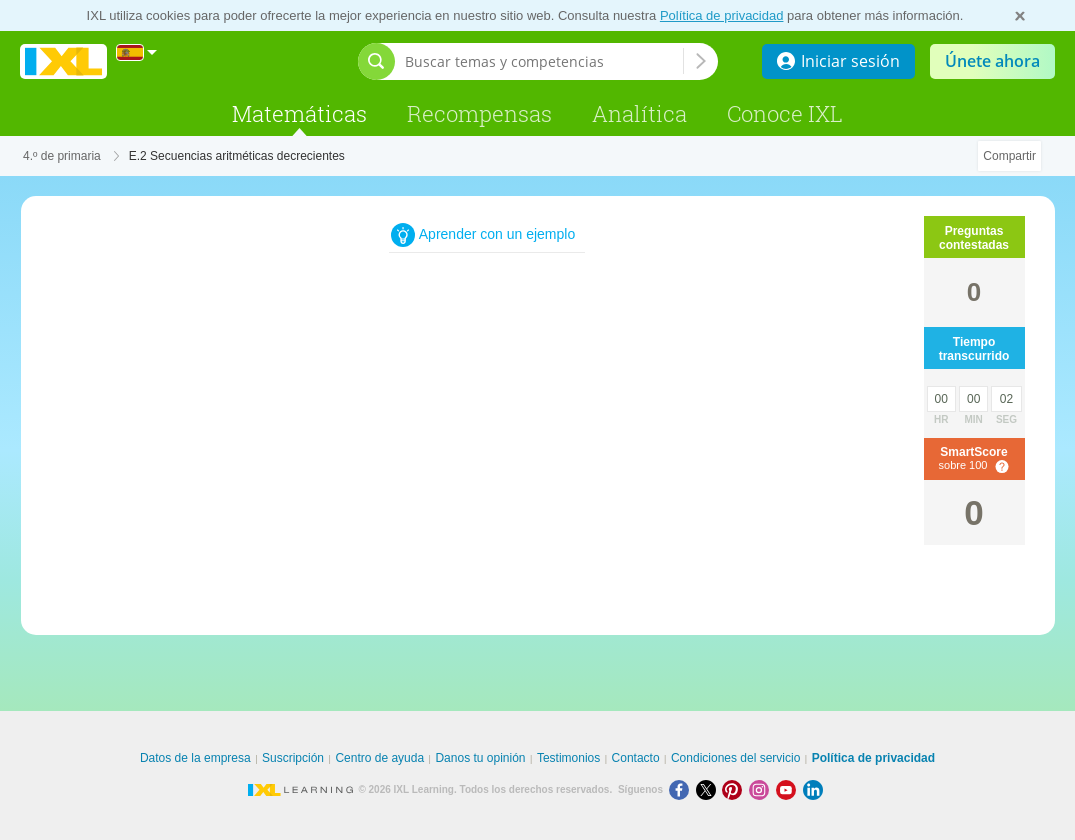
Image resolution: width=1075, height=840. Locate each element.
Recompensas (479, 113)
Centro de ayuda (379, 758)
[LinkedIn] (815, 789)
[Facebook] (682, 789)
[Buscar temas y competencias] (544, 61)
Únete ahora (992, 61)
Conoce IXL (785, 113)
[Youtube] (789, 789)
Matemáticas (299, 113)
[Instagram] (762, 789)
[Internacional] (137, 52)
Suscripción (293, 758)
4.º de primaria (62, 156)
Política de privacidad (722, 15)
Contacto (636, 758)
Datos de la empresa (195, 758)
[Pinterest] (735, 789)
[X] (709, 789)
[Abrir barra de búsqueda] (376, 61)
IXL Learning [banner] (63, 61)
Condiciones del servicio (735, 758)
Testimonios (568, 758)
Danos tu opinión (480, 758)
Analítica (639, 113)
